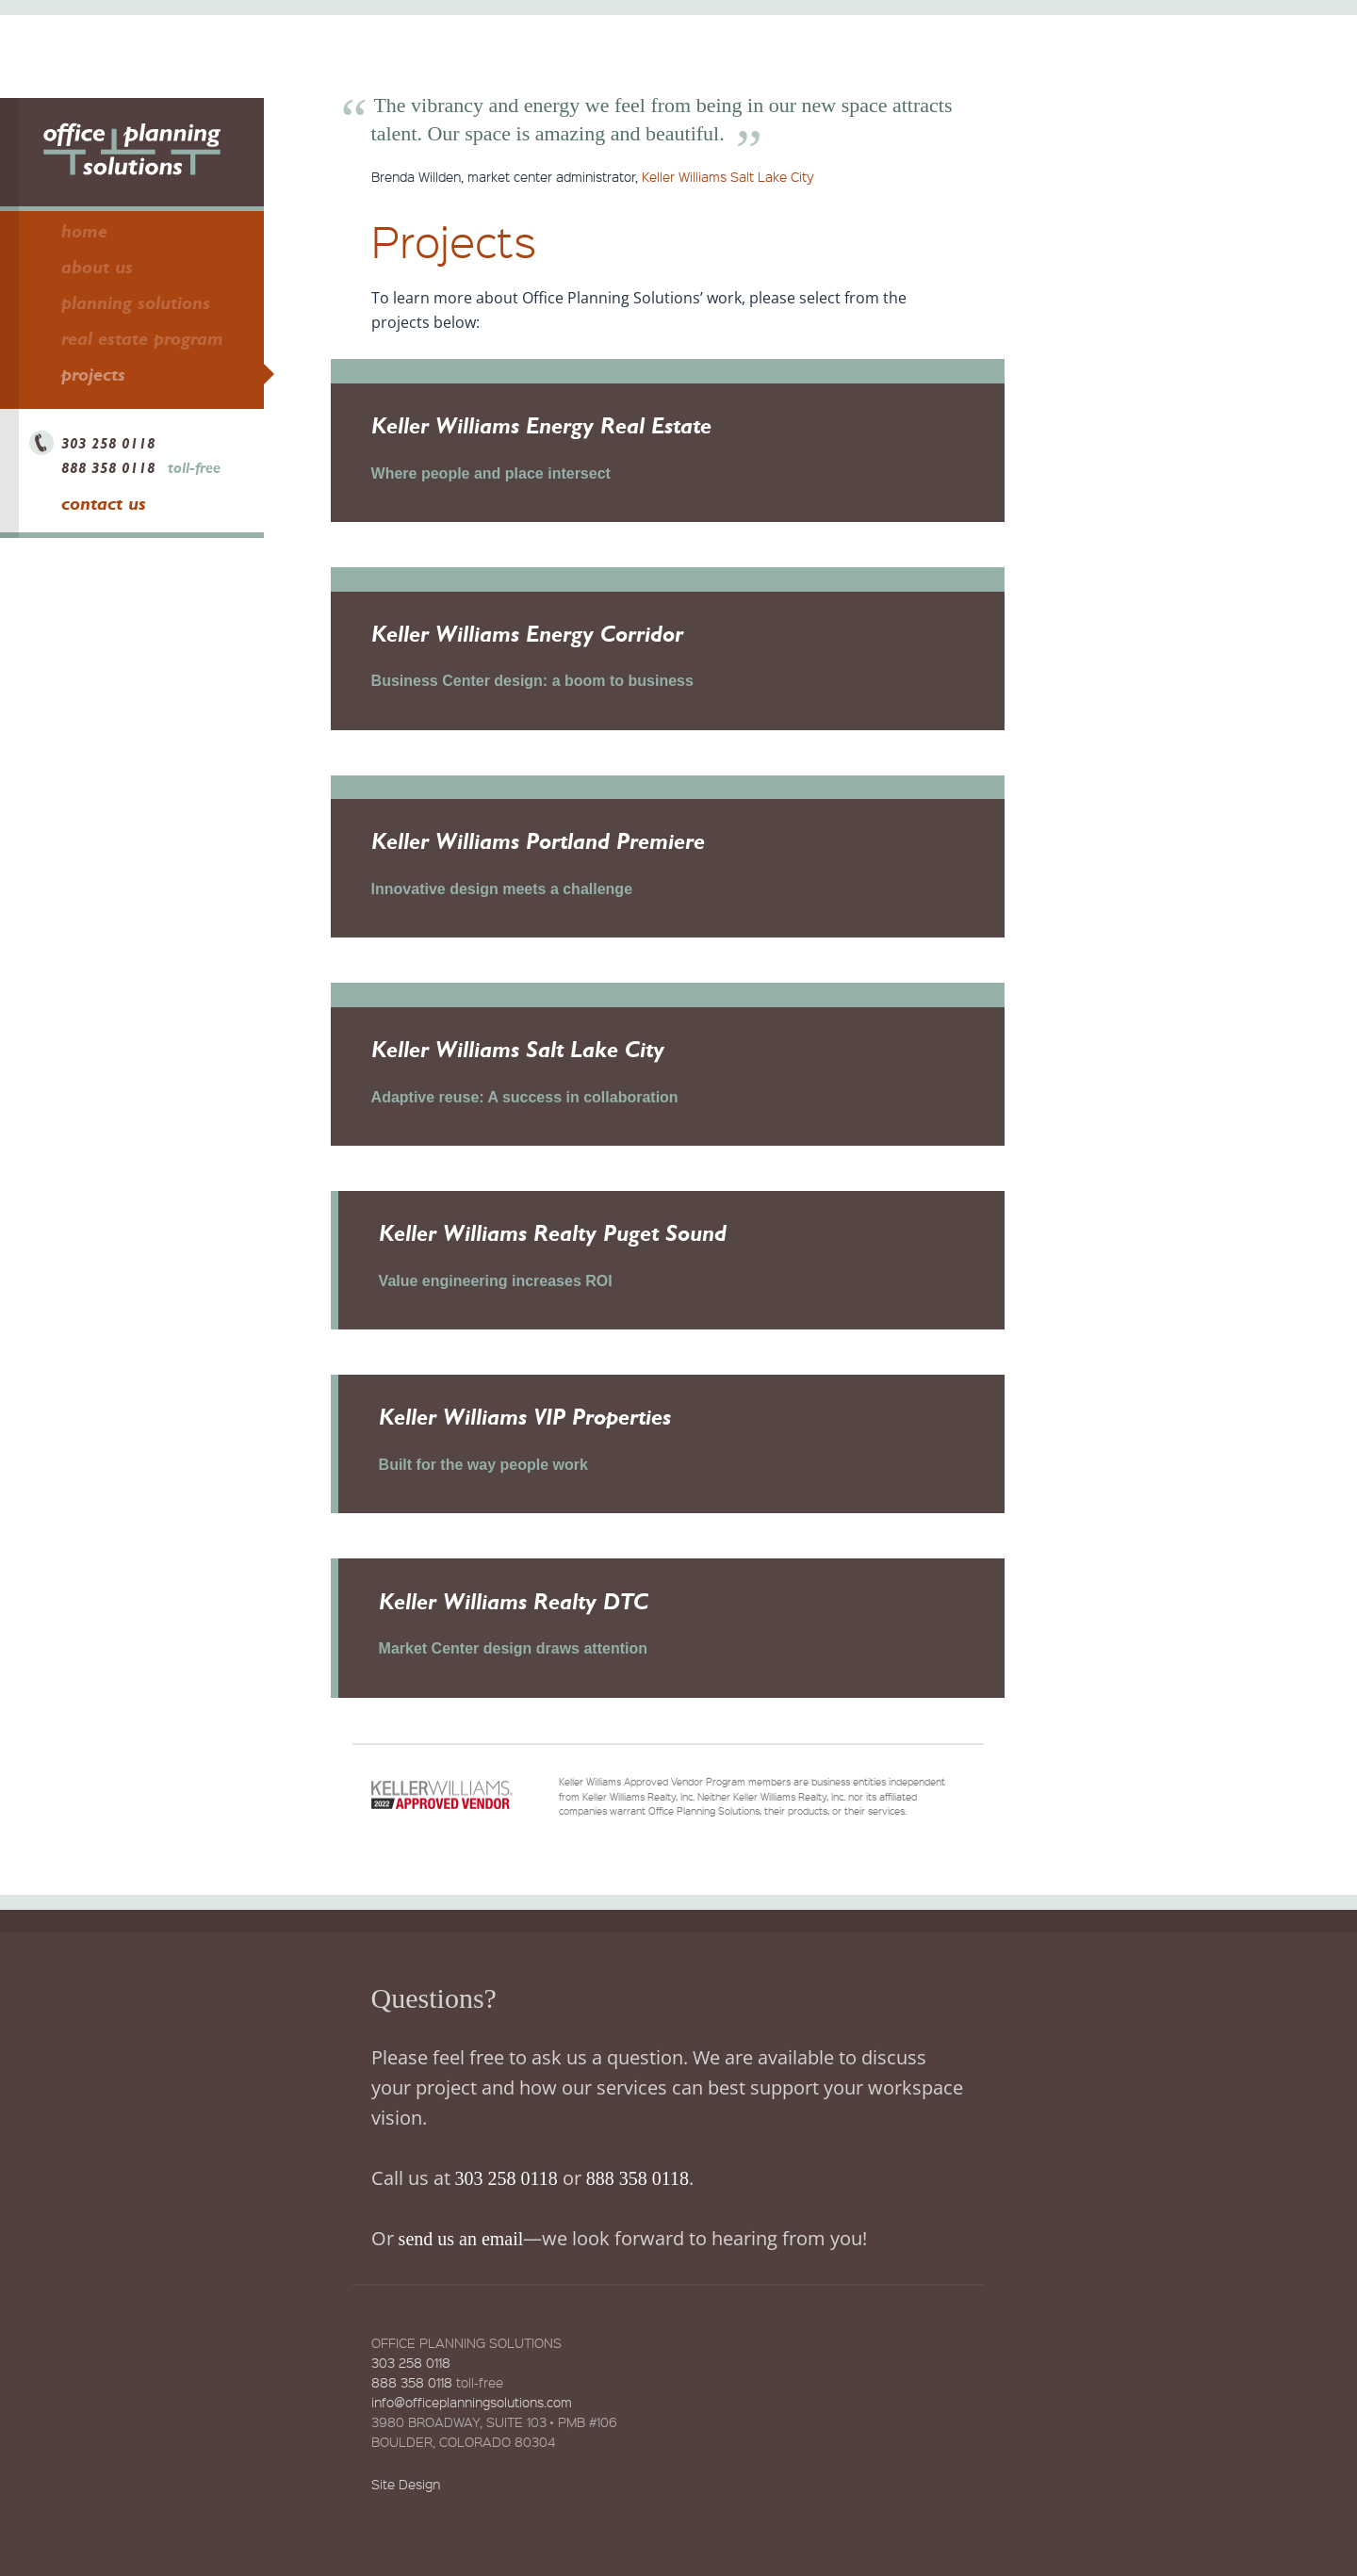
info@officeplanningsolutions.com (471, 2438)
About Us (97, 266)
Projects (93, 374)
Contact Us (103, 503)
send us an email (461, 2275)
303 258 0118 (108, 443)
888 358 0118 (108, 468)
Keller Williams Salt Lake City (728, 176)
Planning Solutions (135, 302)
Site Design (405, 2520)
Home (84, 231)
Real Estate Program (142, 338)
